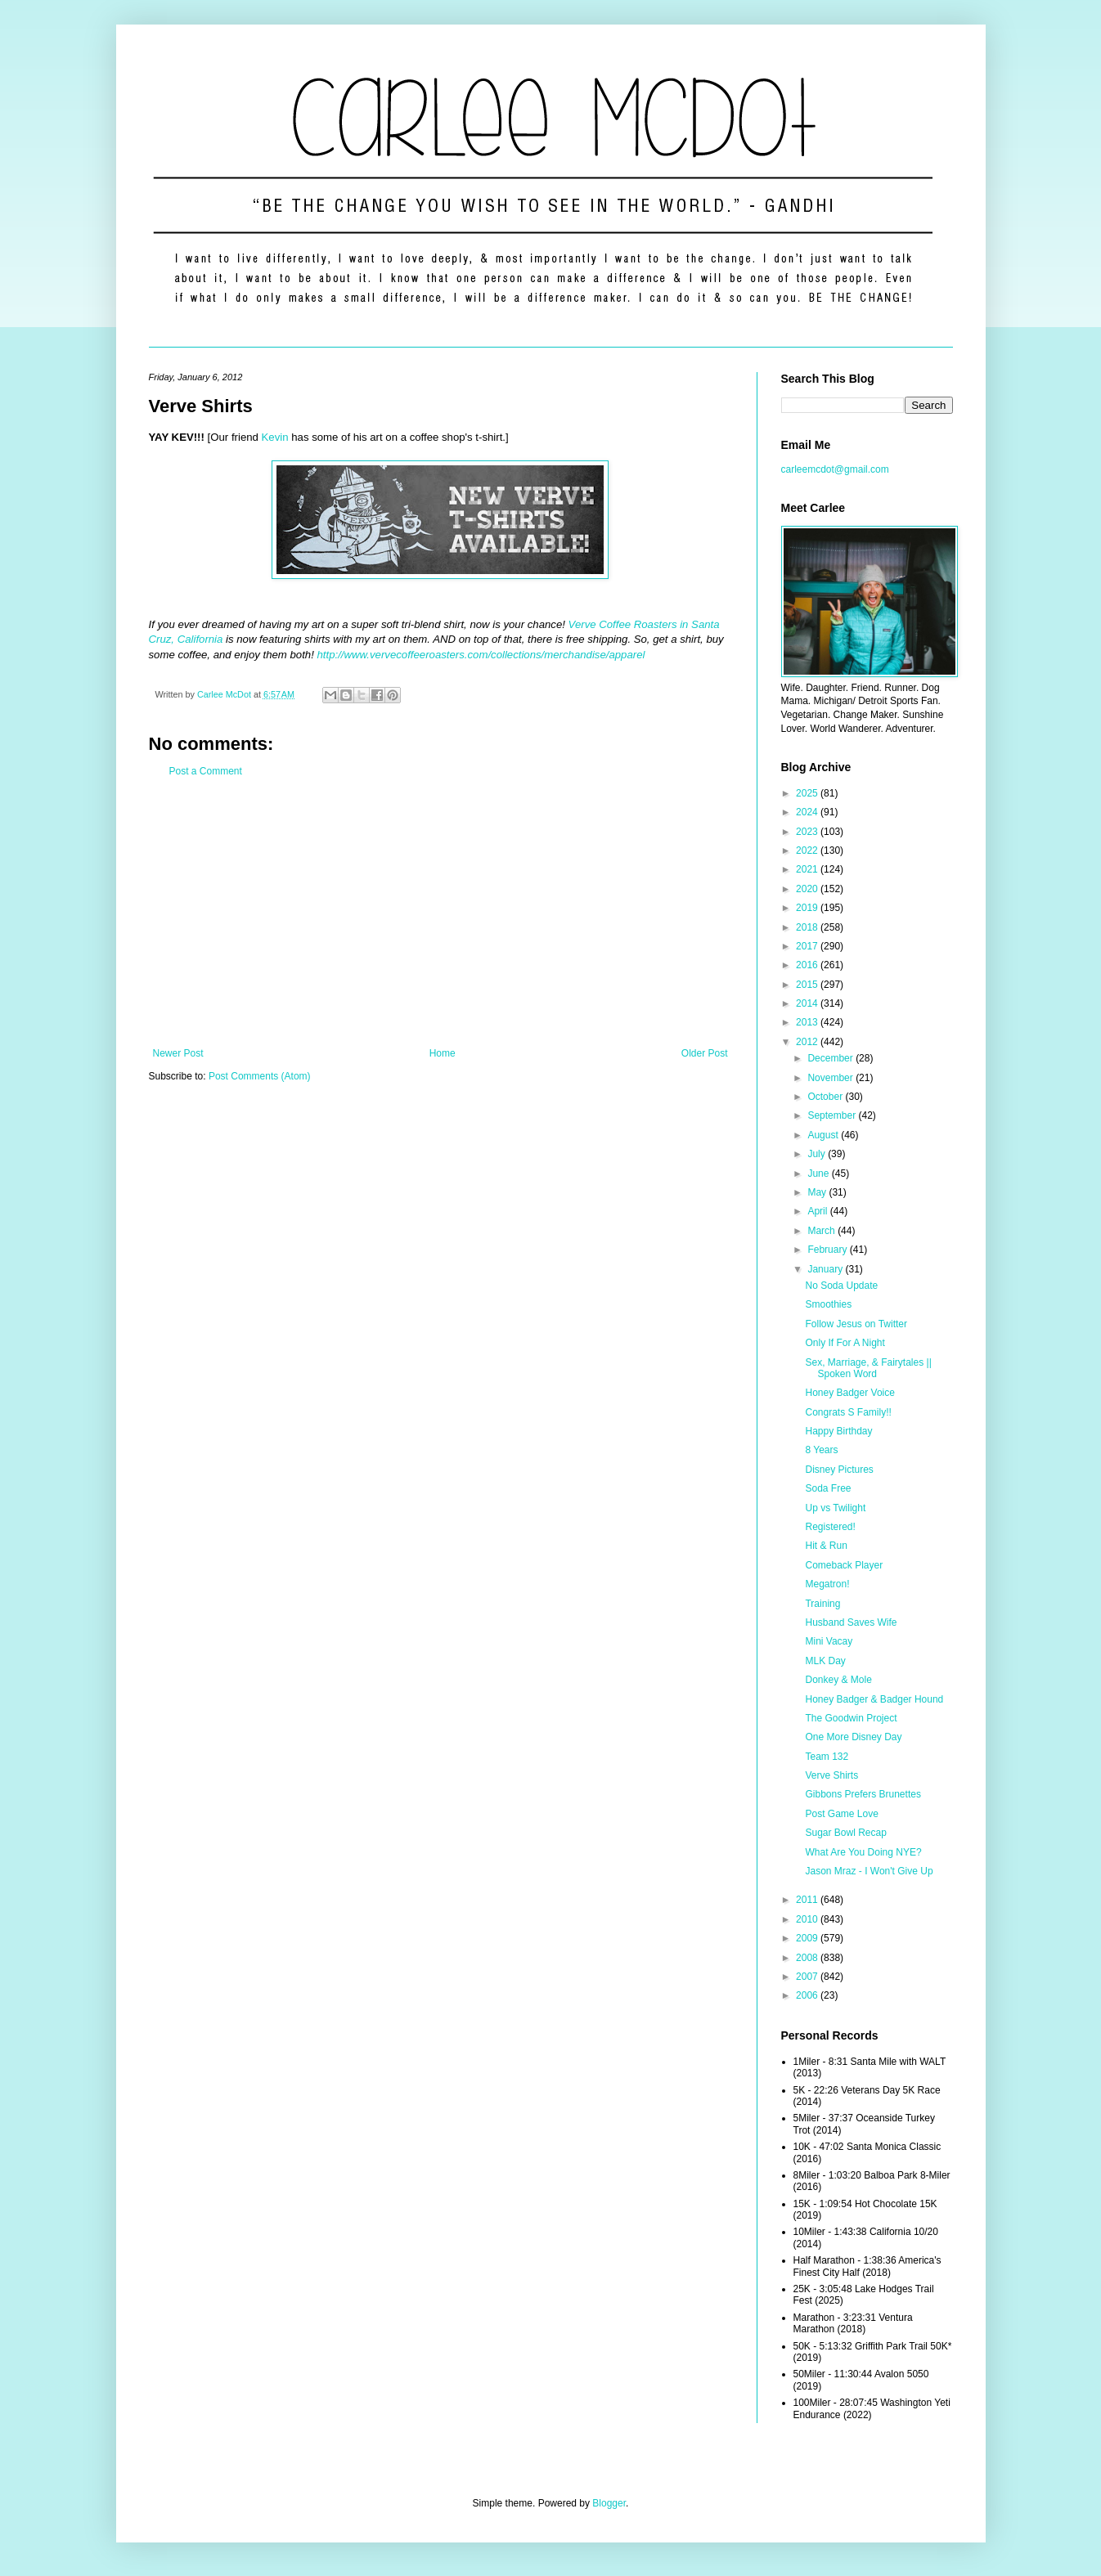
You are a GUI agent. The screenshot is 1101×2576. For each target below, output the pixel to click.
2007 (808, 1976)
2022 (808, 850)
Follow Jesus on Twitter (856, 1324)
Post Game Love (841, 1814)
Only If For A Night (844, 1343)
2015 (808, 984)
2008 (808, 1957)
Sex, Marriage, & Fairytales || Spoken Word (868, 1368)
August (824, 1135)
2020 (808, 889)
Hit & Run (826, 1545)
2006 (808, 1995)
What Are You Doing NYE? (863, 1852)
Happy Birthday (838, 1431)
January (826, 1269)
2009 (808, 1938)
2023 (808, 831)
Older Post (704, 1053)
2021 (808, 869)
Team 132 (826, 1756)
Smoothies (828, 1304)
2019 (808, 907)
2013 (808, 1022)
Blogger (609, 2503)
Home (442, 1053)
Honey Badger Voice (849, 1392)
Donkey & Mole (838, 1679)
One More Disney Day (853, 1737)
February (828, 1249)
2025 (808, 793)
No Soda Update (841, 1285)
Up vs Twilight (835, 1508)
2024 (808, 812)
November (831, 1078)
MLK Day (825, 1661)
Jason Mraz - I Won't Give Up (868, 1871)
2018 (808, 927)
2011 (808, 1899)
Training (822, 1603)
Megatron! (827, 1584)
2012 (808, 1042)
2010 (808, 1919)
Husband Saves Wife (851, 1622)
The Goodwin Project (851, 1718)
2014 (808, 1003)
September (832, 1115)
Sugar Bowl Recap (845, 1832)
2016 (808, 965)
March (822, 1230)
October (826, 1096)
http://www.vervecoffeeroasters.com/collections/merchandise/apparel (481, 654)
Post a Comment (205, 771)
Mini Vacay (828, 1641)
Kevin (275, 437)
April (818, 1211)
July (817, 1154)
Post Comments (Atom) (260, 1076)
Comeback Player (844, 1565)
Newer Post (178, 1053)
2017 (808, 946)
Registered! (830, 1527)
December (831, 1058)
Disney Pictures (839, 1469)
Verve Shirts (831, 1775)
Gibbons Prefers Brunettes (862, 1794)
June (819, 1173)
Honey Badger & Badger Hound (874, 1699)
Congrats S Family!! (848, 1412)
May (818, 1192)
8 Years (821, 1450)
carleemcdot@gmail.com (835, 469)
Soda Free (828, 1488)
